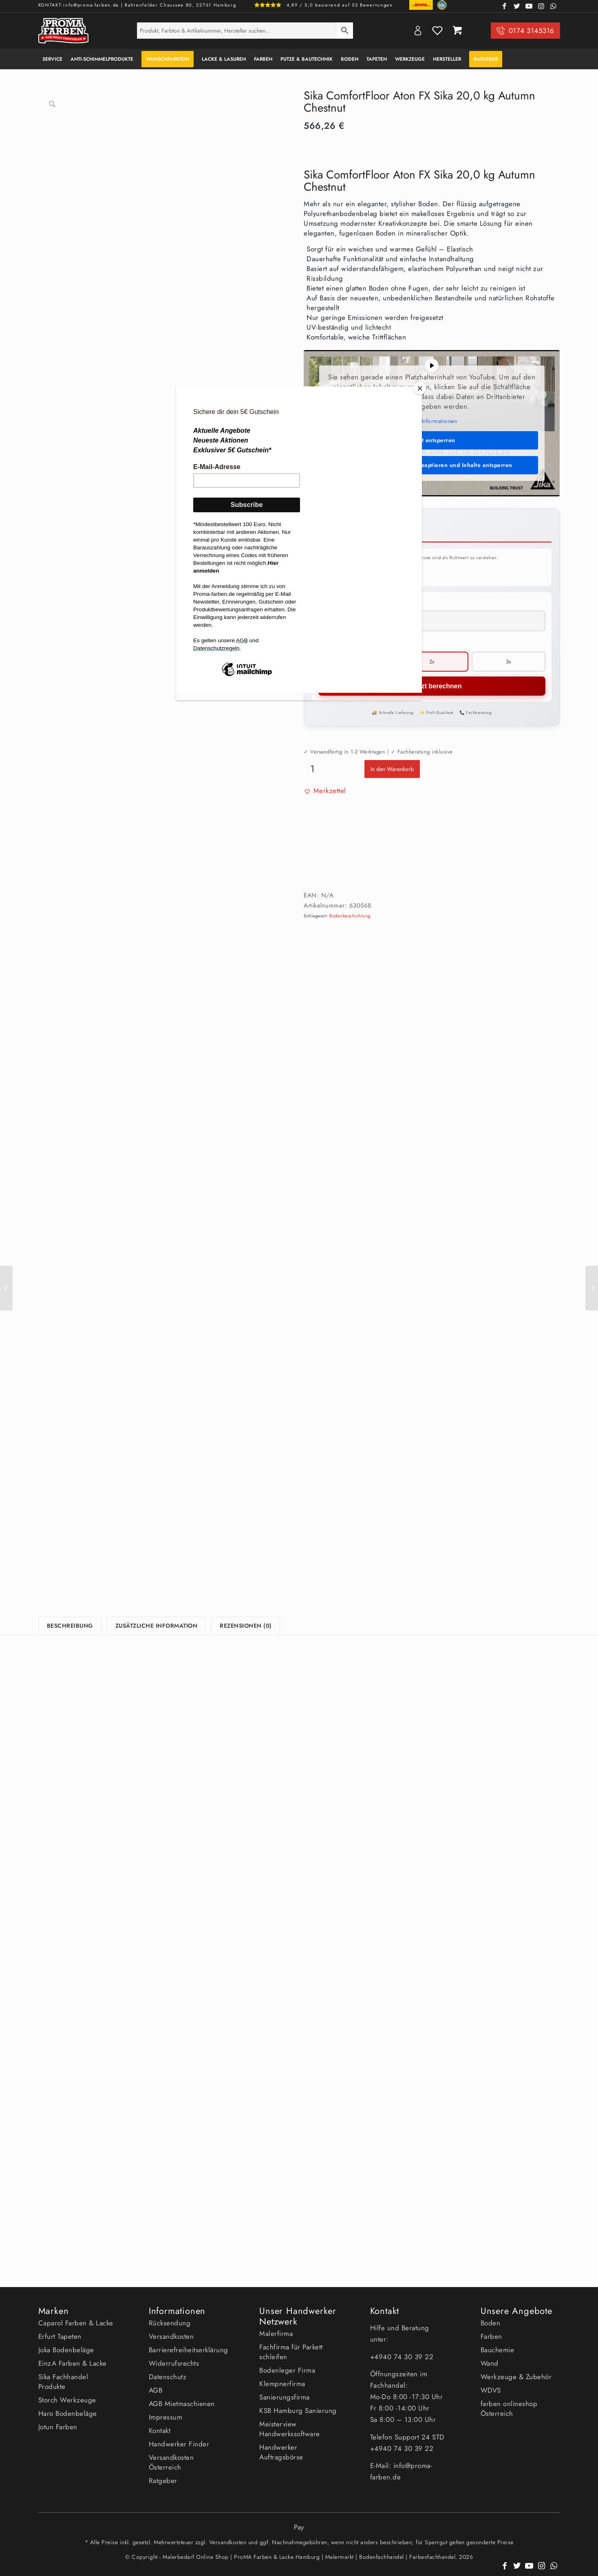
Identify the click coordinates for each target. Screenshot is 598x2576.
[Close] (420, 388)
